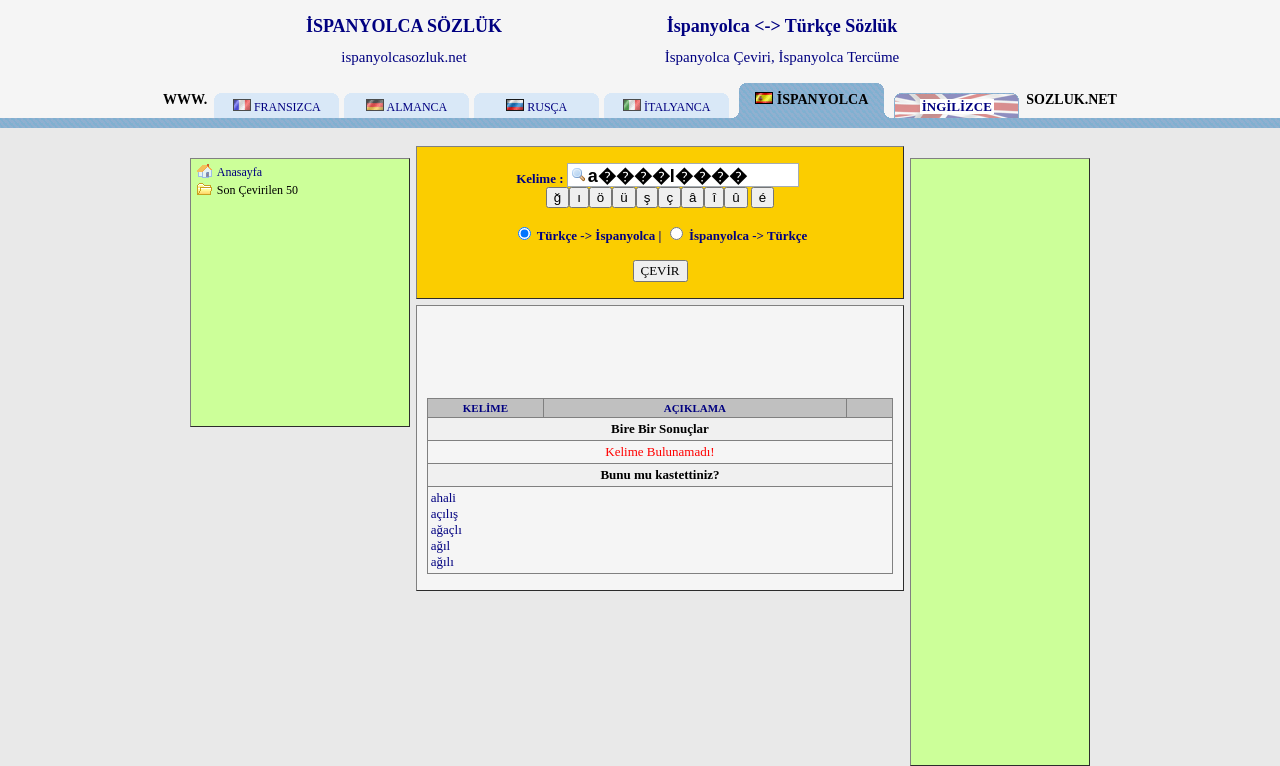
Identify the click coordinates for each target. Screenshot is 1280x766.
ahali (443, 497)
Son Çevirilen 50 (257, 190)
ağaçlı (446, 529)
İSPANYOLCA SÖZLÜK (404, 26)
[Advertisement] (300, 311)
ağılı (442, 561)
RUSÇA (536, 107)
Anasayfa (239, 172)
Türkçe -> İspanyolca (587, 235)
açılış (444, 513)
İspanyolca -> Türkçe (739, 235)
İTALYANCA (667, 107)
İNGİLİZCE (957, 106)
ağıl (441, 545)
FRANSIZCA (277, 107)
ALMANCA (406, 107)
